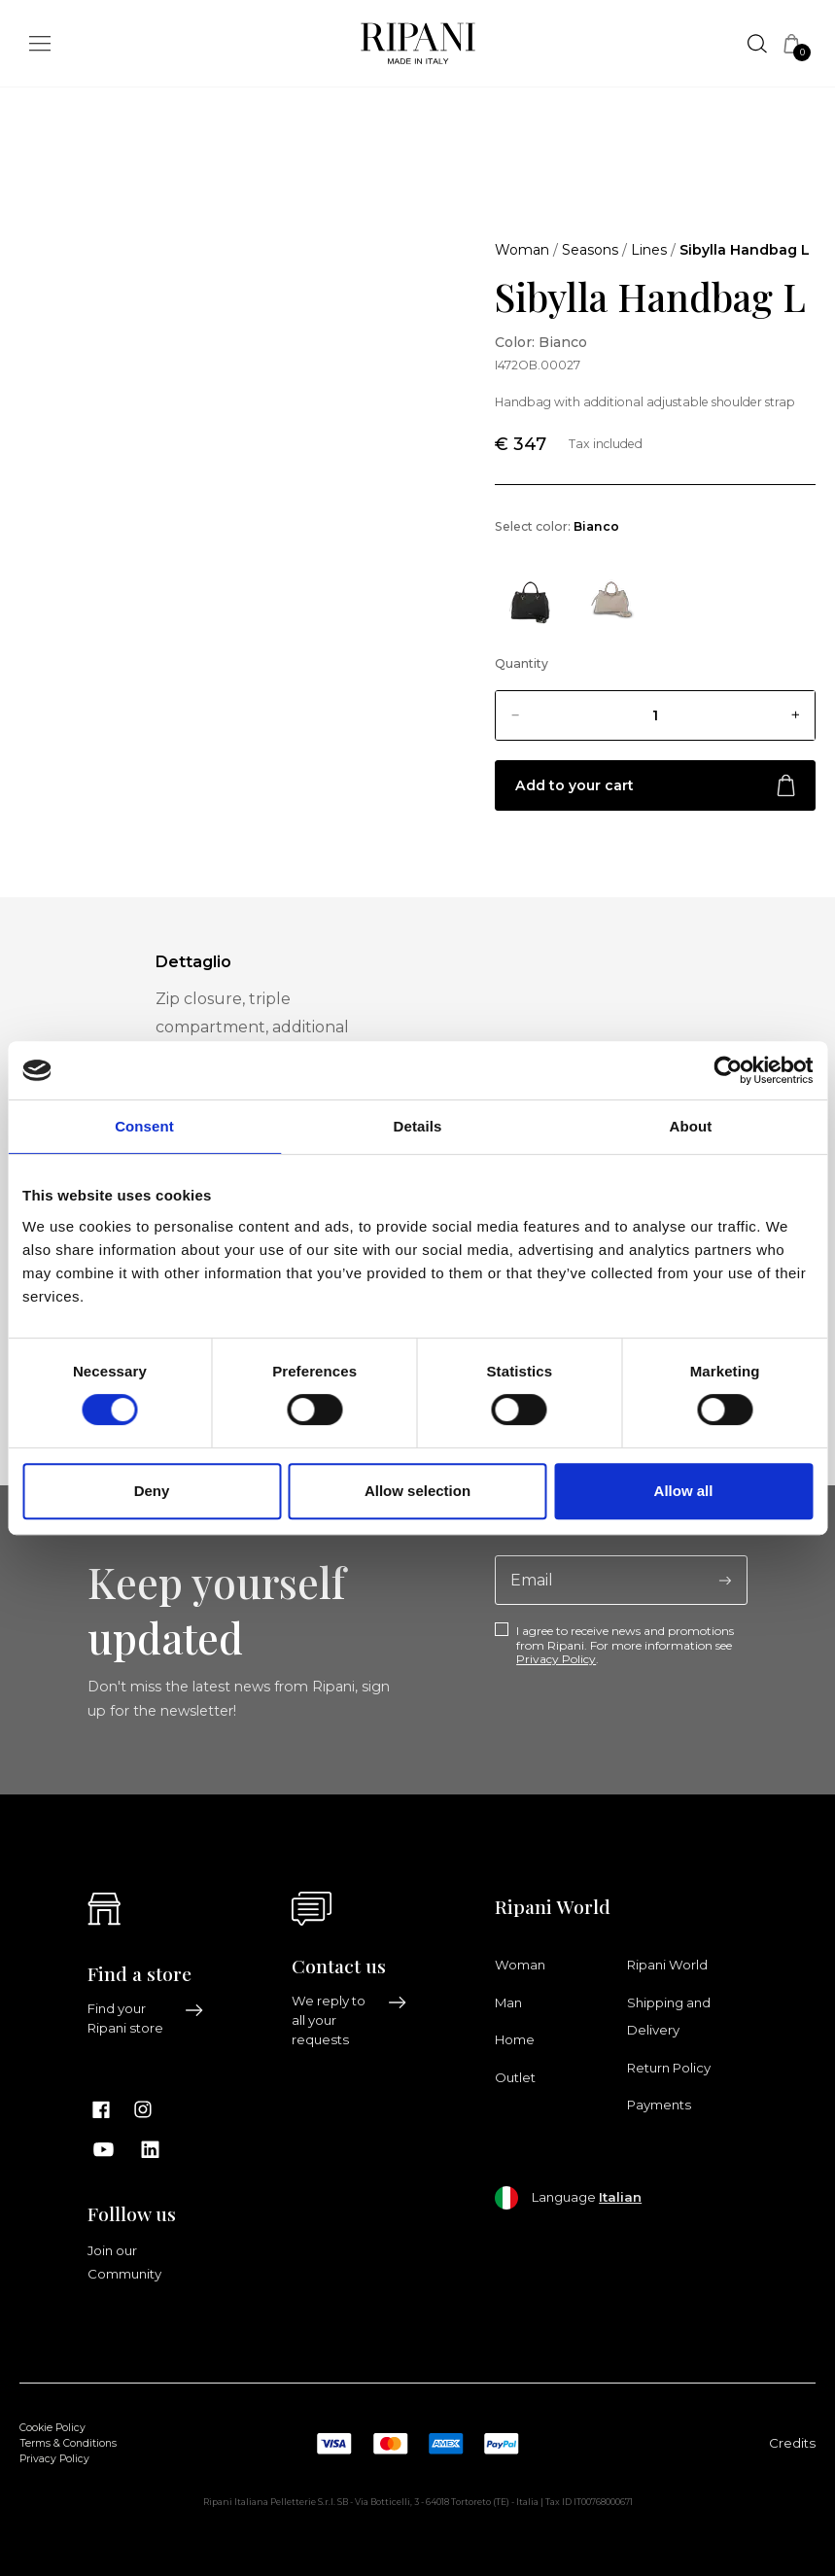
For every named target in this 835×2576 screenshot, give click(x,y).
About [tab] (691, 1126)
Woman (522, 250)
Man (508, 2002)
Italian (620, 2197)
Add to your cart (654, 786)
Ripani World (667, 1964)
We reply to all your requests (350, 2020)
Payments (659, 2104)
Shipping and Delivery (669, 2016)
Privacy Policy (556, 1659)
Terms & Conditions (68, 2443)
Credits (792, 2443)
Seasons (590, 250)
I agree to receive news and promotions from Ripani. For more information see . (625, 1645)
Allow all (683, 1490)
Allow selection (417, 1490)
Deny (152, 1490)
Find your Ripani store (145, 2018)
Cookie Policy (52, 2427)
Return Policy (669, 2067)
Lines (649, 250)
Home (515, 2039)
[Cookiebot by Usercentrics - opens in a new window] (728, 1070)
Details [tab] (418, 1126)
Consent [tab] (144, 1126)
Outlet (515, 2077)
